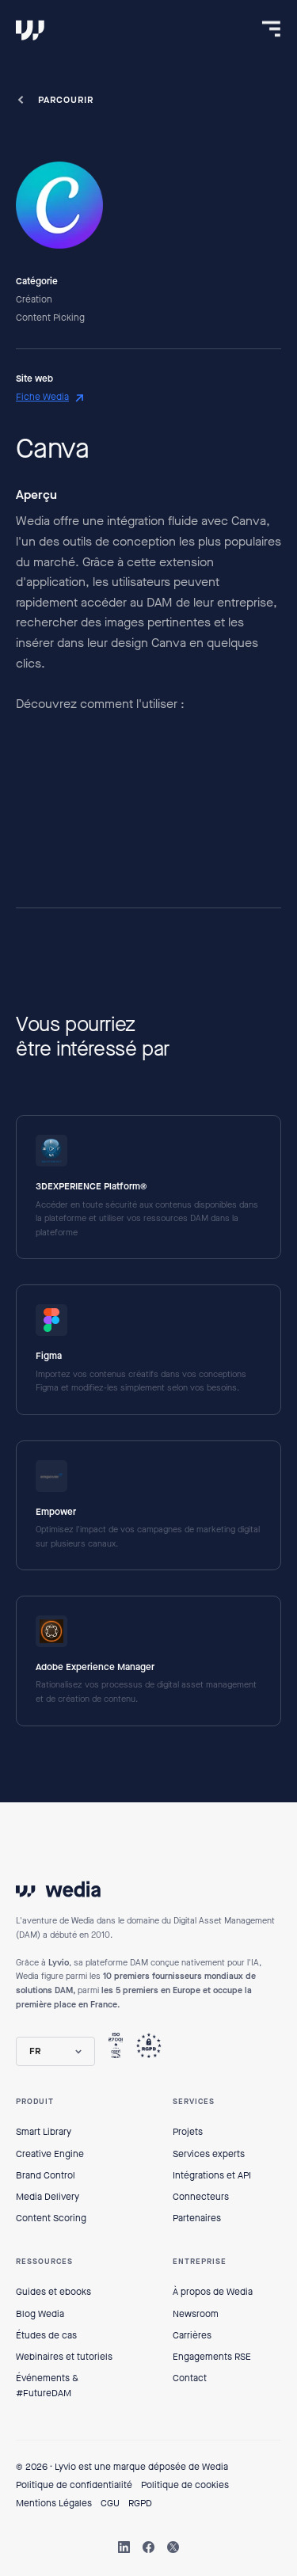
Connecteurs (201, 2196)
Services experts (209, 2154)
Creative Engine (50, 2154)
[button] (55, 2051)
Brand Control (45, 2175)
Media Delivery (47, 2196)
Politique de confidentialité (74, 2485)
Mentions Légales (54, 2503)
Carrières (192, 2335)
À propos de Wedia (213, 2291)
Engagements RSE (212, 2356)
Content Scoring (51, 2218)
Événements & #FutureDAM (47, 2385)
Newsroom (196, 2314)
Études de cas (46, 2335)
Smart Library (43, 2131)
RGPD (140, 2503)
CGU (110, 2503)
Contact (190, 2378)
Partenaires (197, 2218)
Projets (188, 2131)
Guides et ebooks (53, 2291)
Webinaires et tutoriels (64, 2356)
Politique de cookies (185, 2485)
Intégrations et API (212, 2175)
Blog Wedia (40, 2314)
